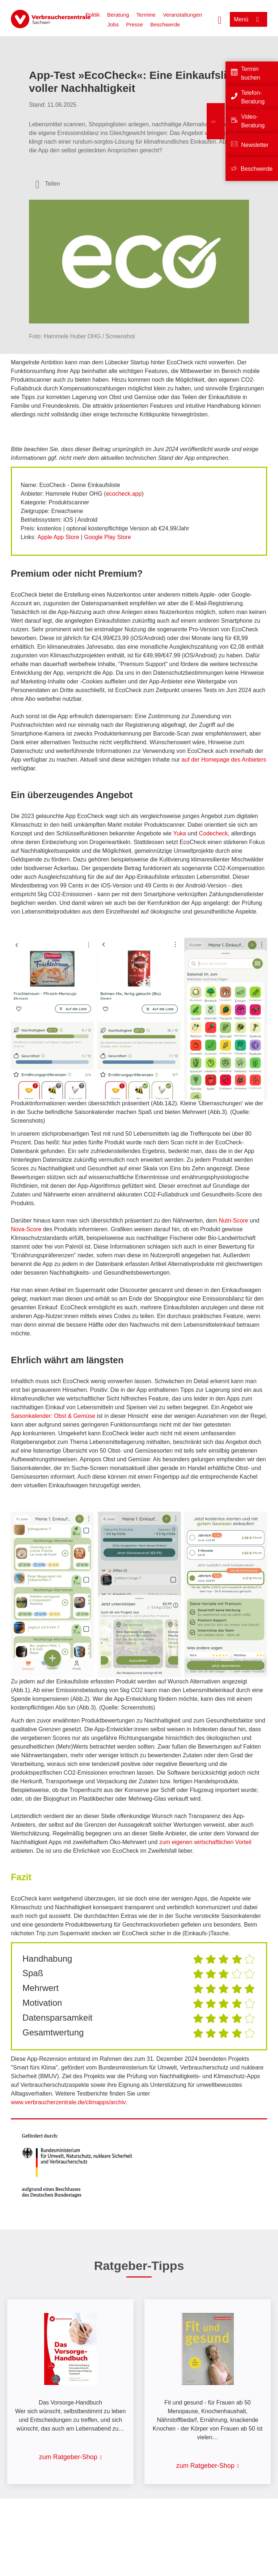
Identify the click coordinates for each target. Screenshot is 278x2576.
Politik (92, 15)
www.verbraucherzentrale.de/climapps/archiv (68, 2102)
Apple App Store (58, 537)
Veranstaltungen (182, 15)
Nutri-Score (233, 1220)
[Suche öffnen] (220, 19)
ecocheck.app (124, 494)
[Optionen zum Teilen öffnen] (48, 184)
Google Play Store (107, 537)
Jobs (113, 24)
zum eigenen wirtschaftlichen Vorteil (205, 1842)
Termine (146, 15)
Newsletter (255, 145)
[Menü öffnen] (248, 19)
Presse (134, 24)
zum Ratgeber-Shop (68, 2457)
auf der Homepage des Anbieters (223, 760)
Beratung (118, 15)
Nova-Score (26, 1229)
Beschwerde (165, 24)
